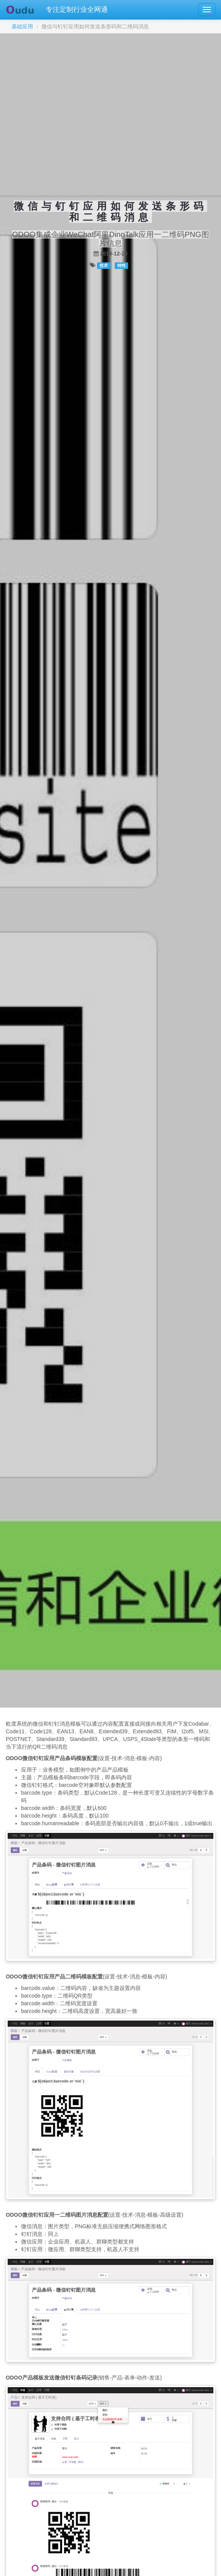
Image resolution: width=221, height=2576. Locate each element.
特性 (121, 265)
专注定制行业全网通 (77, 9)
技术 (103, 265)
